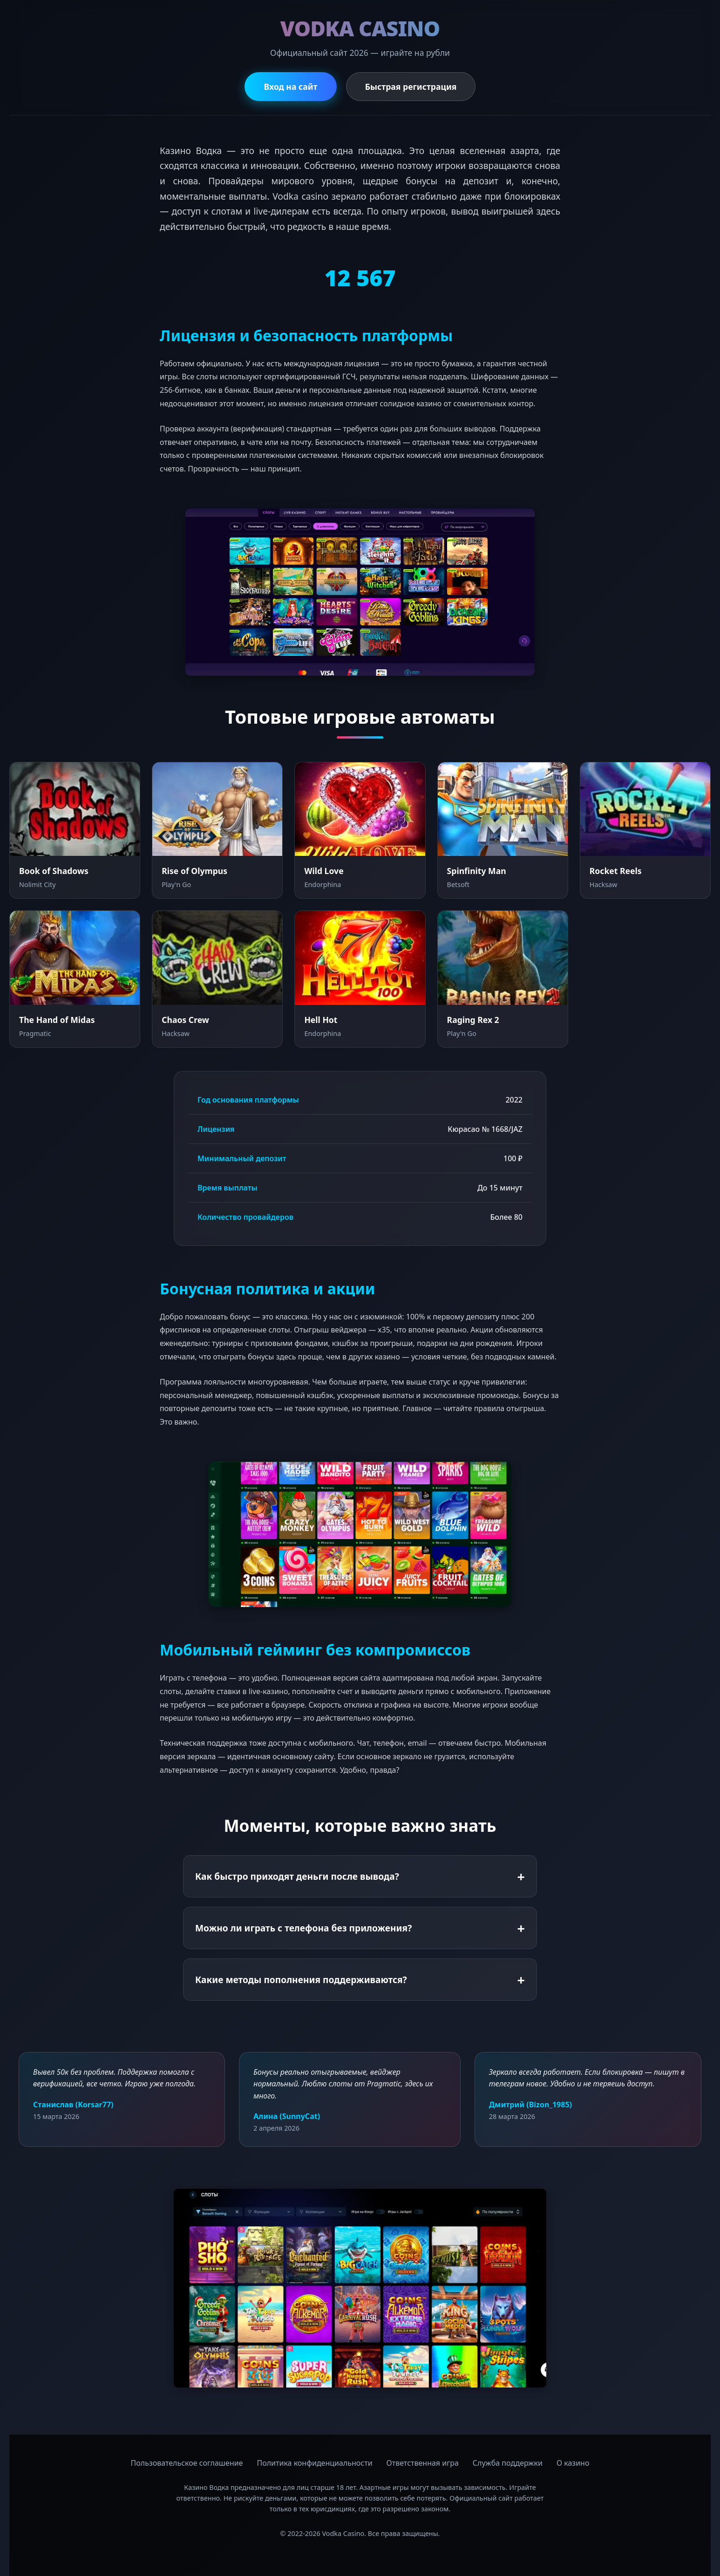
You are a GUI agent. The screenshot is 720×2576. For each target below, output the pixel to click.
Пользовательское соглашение (187, 2463)
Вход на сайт (290, 86)
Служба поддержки (508, 2463)
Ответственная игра (423, 2463)
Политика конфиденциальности (314, 2463)
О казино (573, 2463)
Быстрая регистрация (411, 86)
